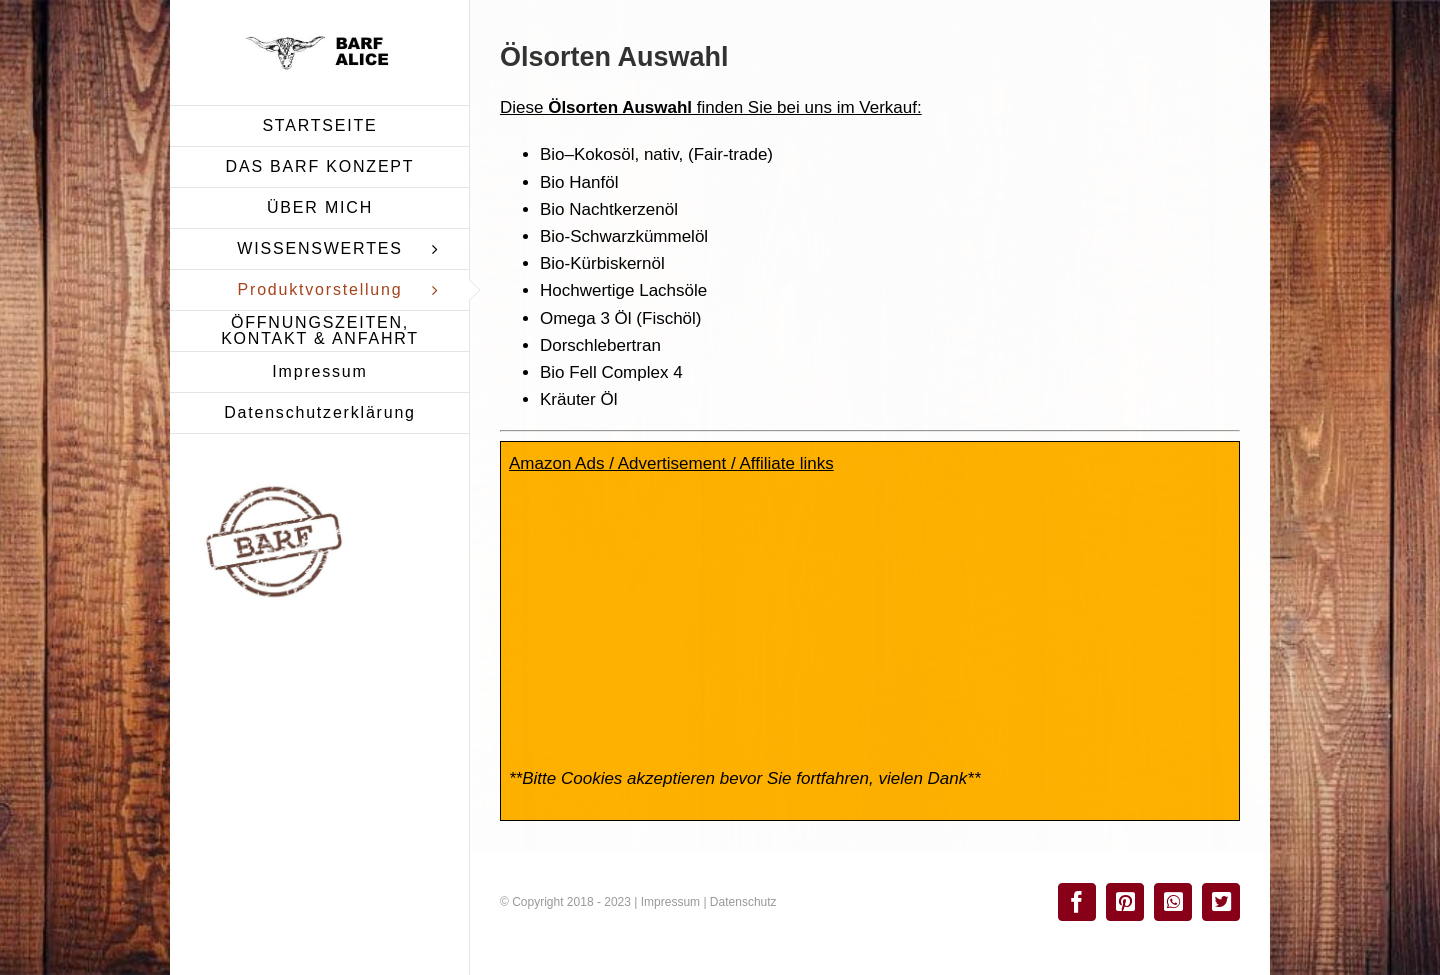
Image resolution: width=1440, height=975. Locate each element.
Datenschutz (743, 902)
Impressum (670, 902)
